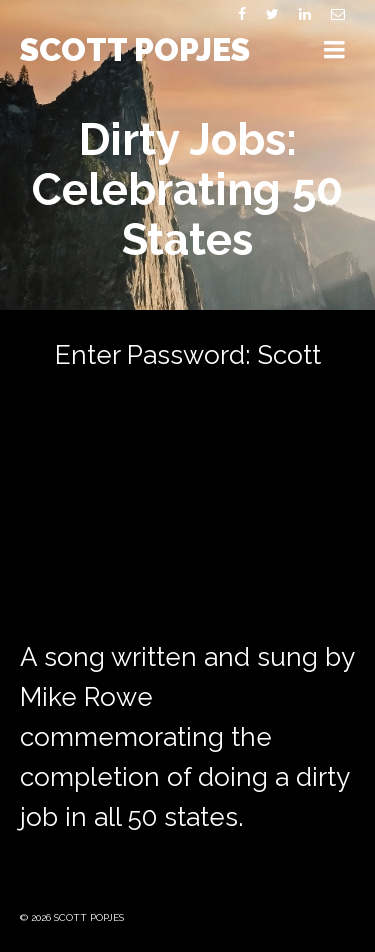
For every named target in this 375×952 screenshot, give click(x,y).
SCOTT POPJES (135, 49)
